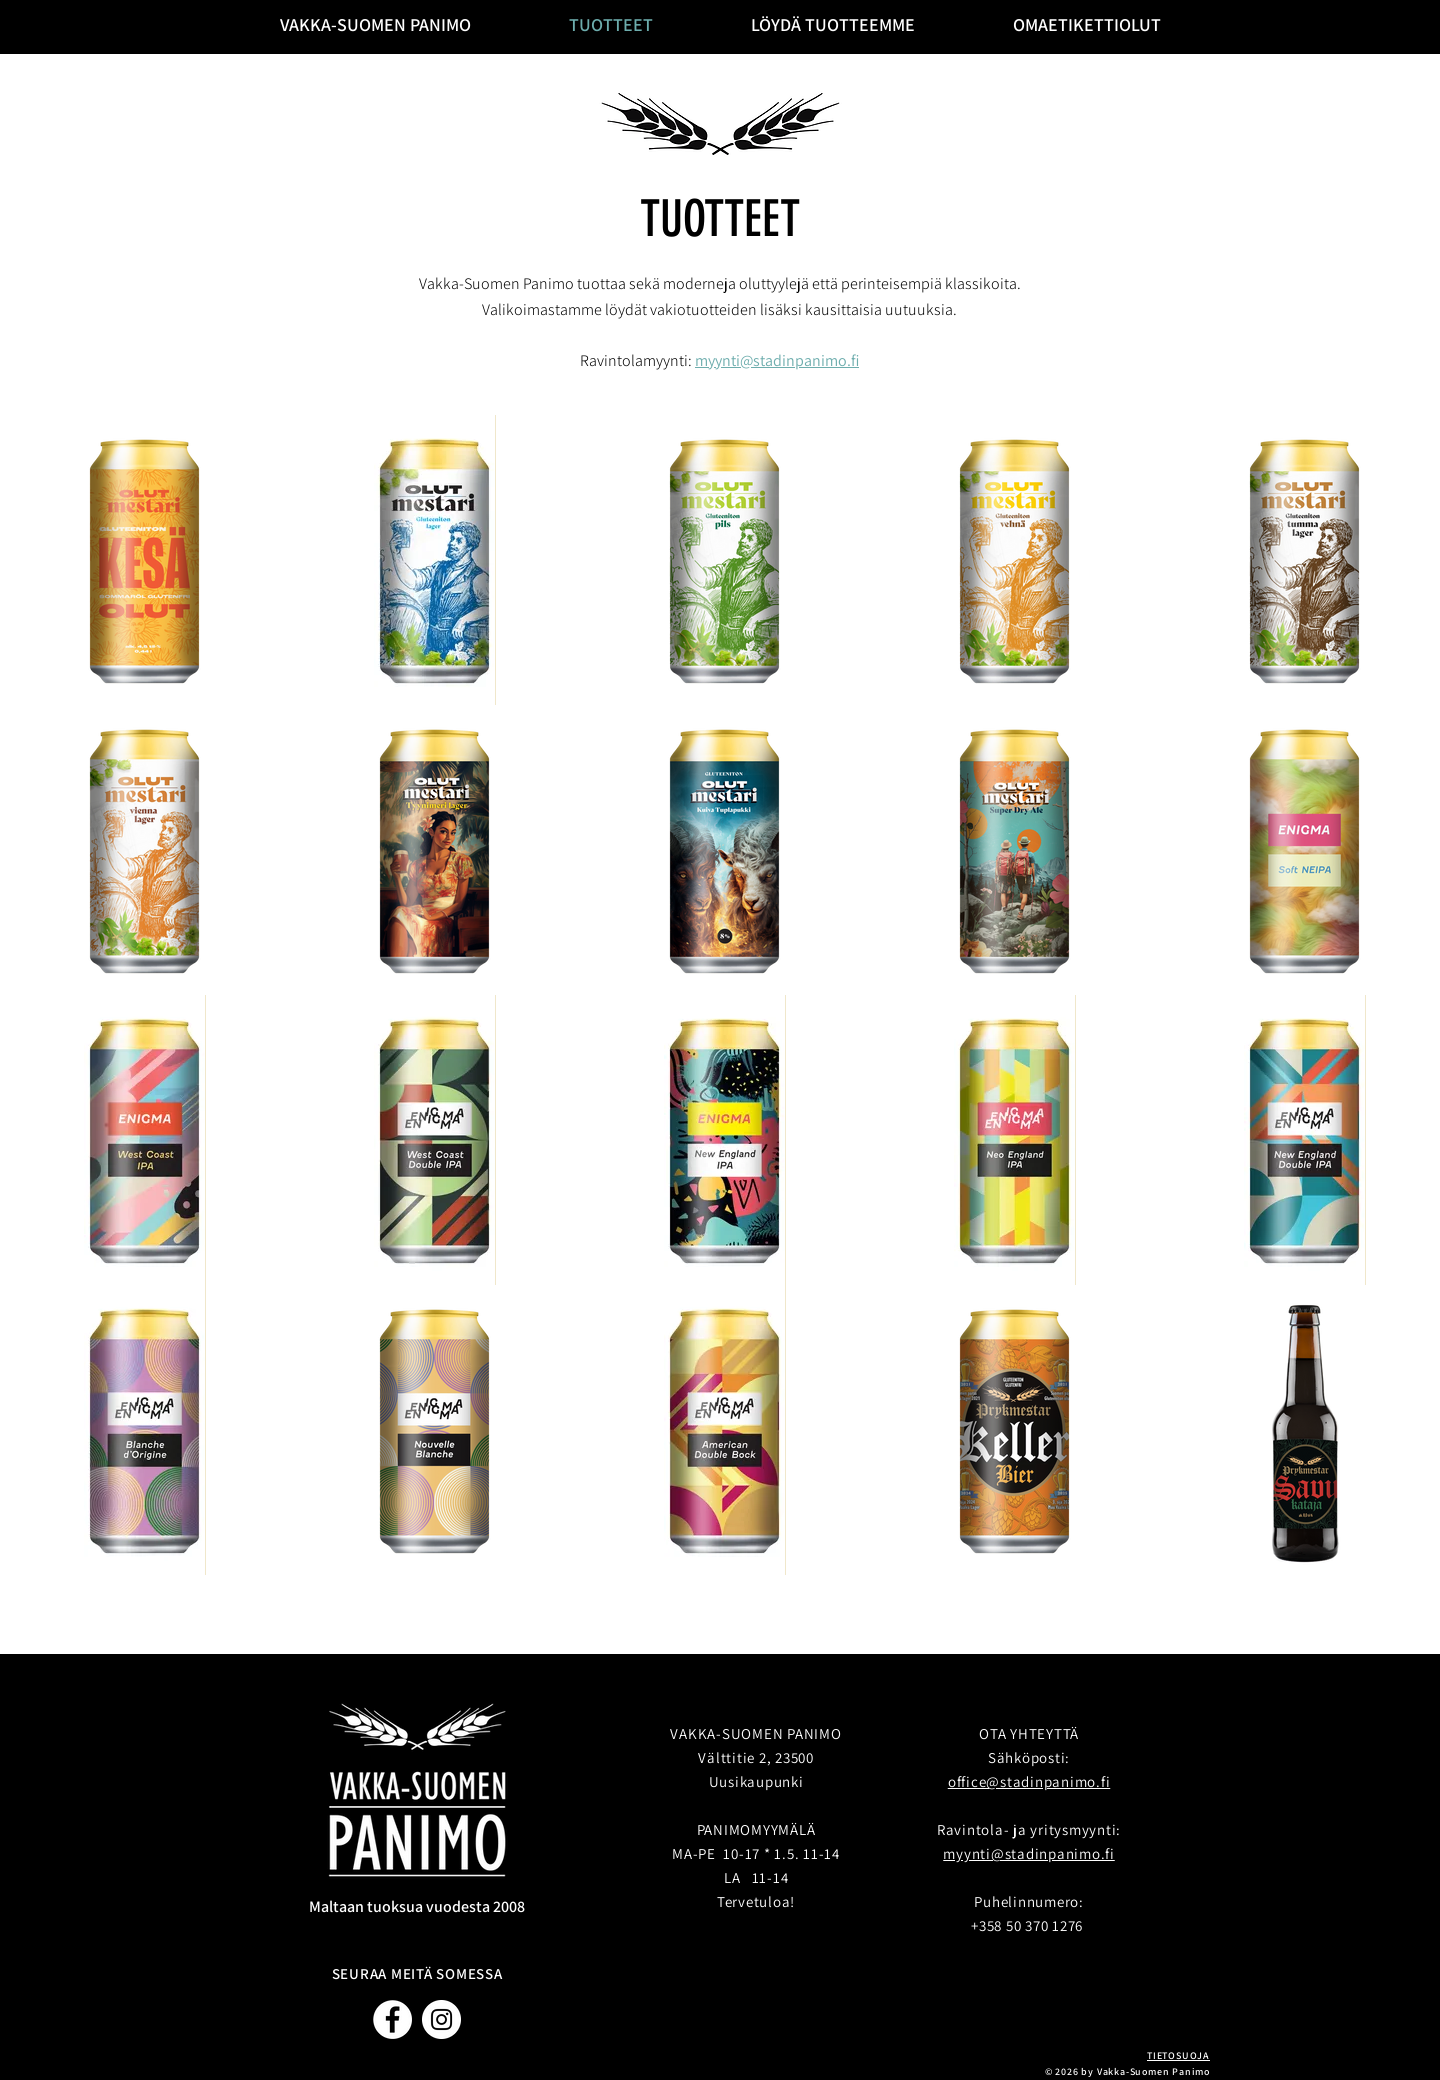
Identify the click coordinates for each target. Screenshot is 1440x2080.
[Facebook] (392, 2019)
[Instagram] (441, 2019)
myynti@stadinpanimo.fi (777, 360)
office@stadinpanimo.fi (1029, 1781)
